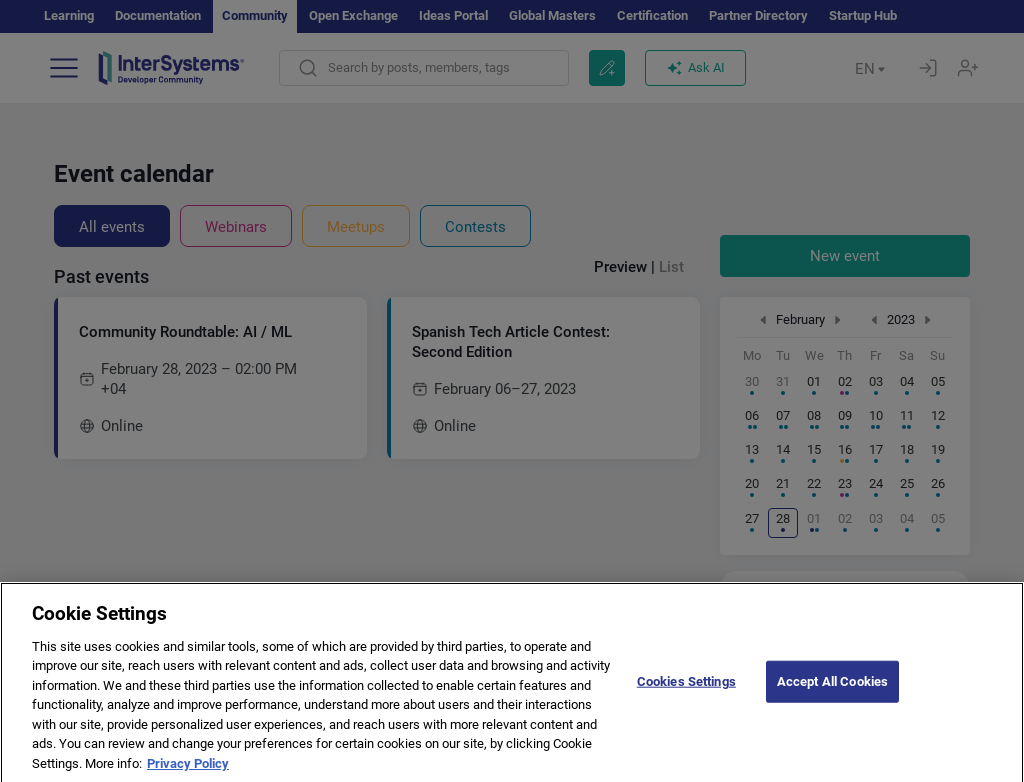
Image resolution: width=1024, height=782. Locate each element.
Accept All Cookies (832, 693)
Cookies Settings (686, 693)
